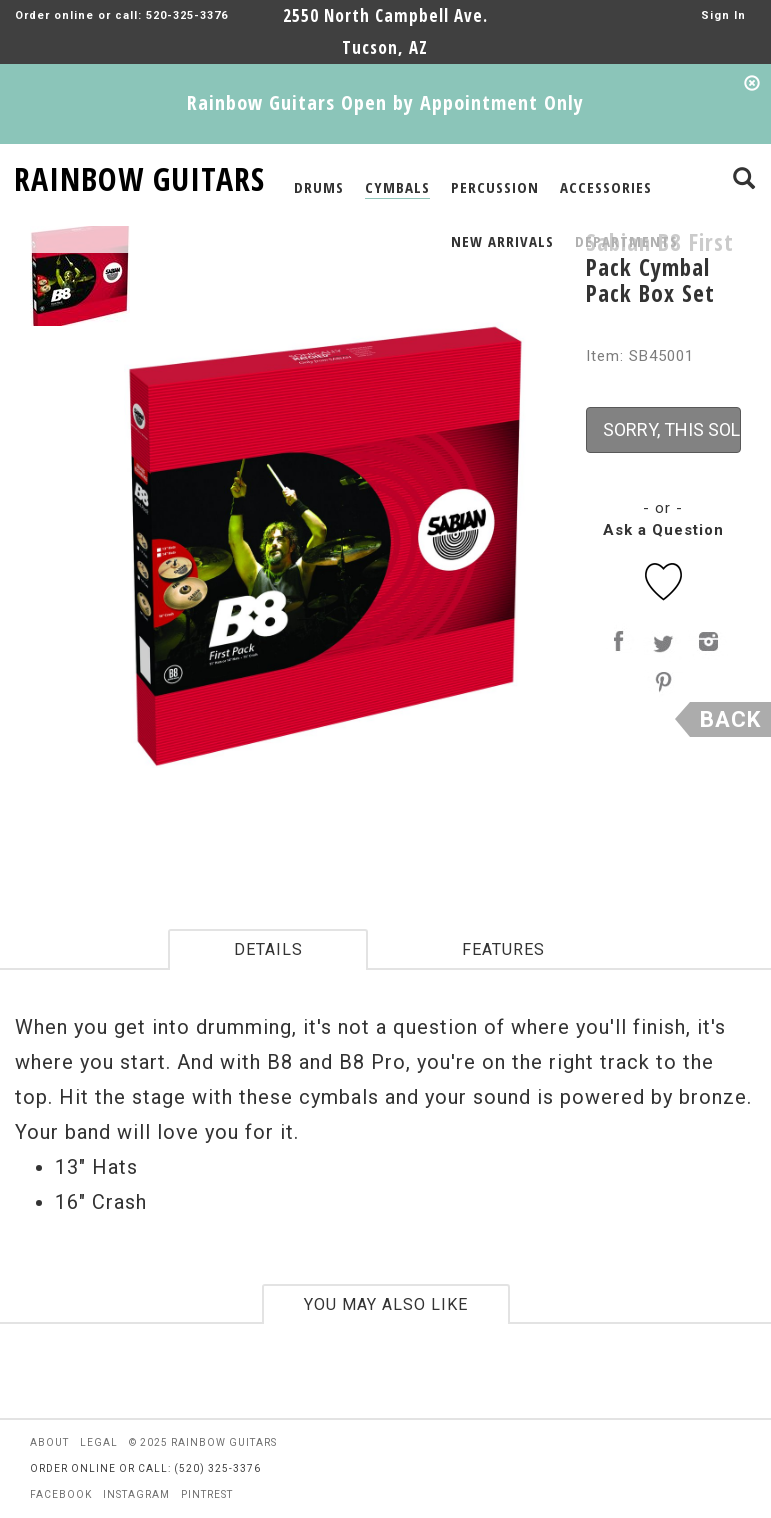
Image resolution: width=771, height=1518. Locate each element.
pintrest (207, 1494)
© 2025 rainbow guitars (203, 1442)
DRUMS (319, 187)
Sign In (723, 15)
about (49, 1442)
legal (99, 1442)
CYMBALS (397, 187)
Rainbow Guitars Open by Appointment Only (385, 102)
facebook (61, 1494)
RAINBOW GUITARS (139, 175)
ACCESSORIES (606, 187)
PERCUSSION (495, 187)
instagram (136, 1494)
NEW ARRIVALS (502, 241)
